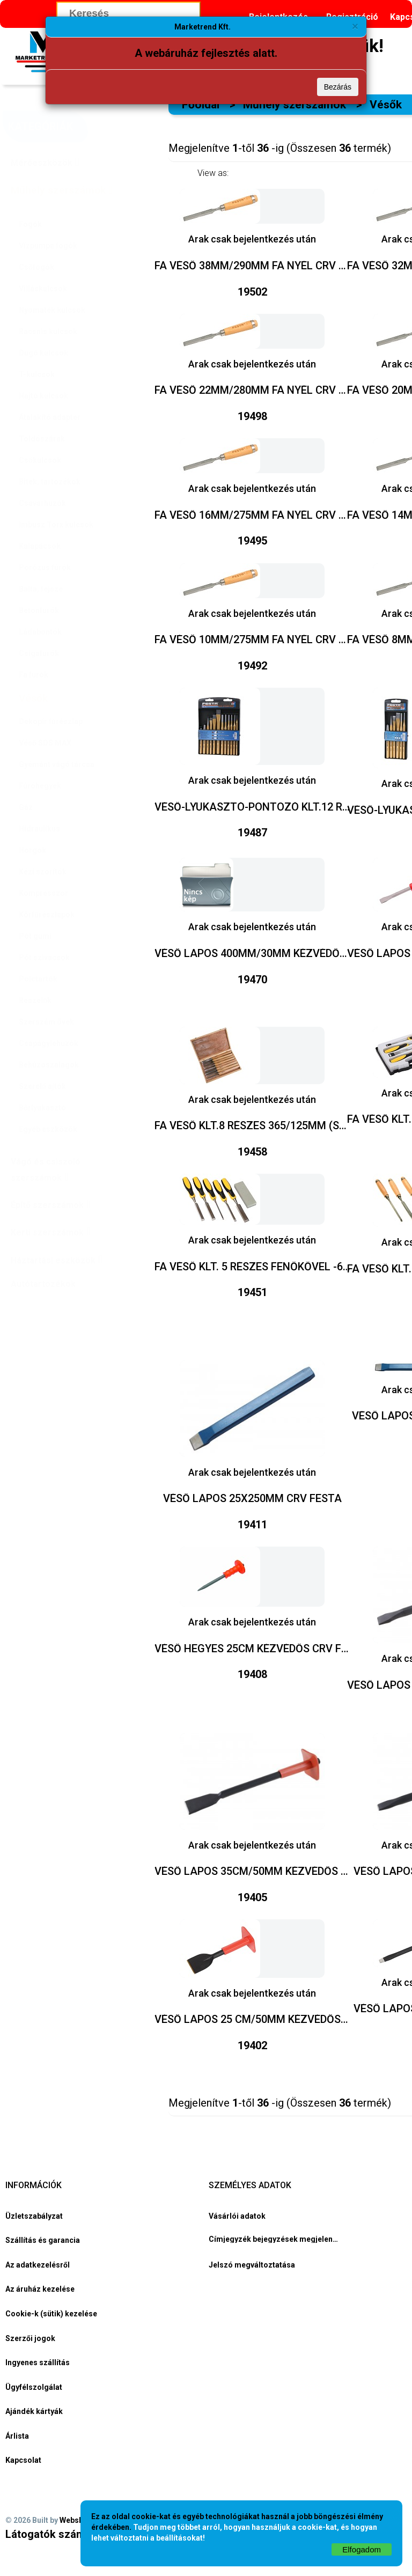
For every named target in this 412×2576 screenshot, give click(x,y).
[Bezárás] (355, 26)
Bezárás (337, 87)
